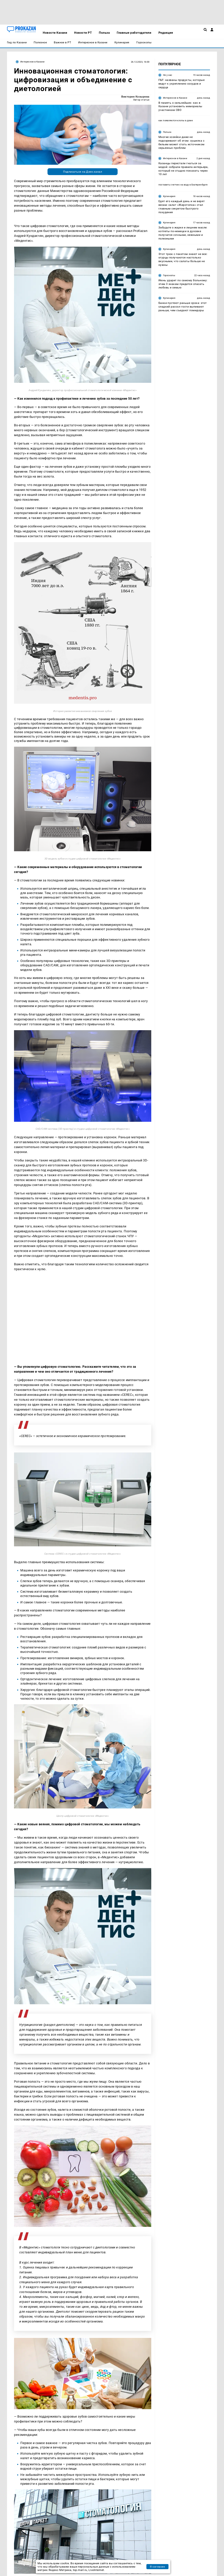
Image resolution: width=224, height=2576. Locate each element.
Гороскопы (169, 269)
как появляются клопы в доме (175, 114)
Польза (167, 126)
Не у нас (167, 69)
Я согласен (157, 2566)
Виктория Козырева (135, 90)
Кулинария (169, 190)
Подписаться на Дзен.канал (82, 166)
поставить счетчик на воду (173, 179)
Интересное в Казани (32, 56)
